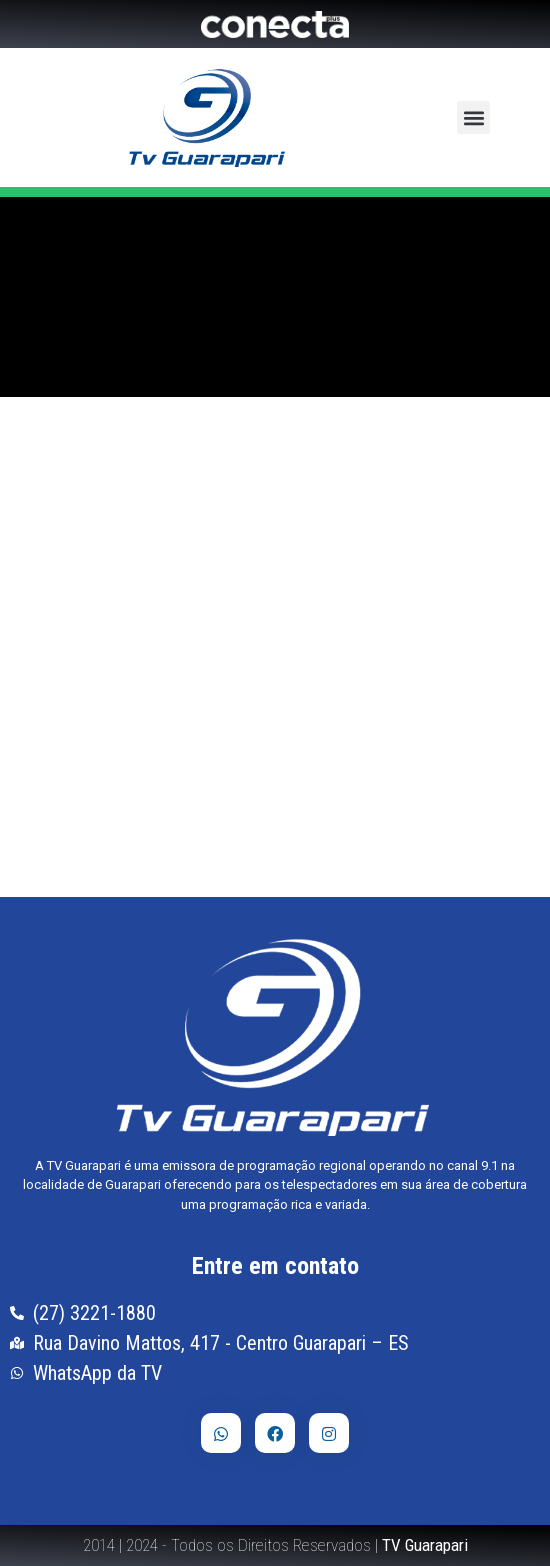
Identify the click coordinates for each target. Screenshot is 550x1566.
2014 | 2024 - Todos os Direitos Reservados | (275, 1545)
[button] (473, 117)
